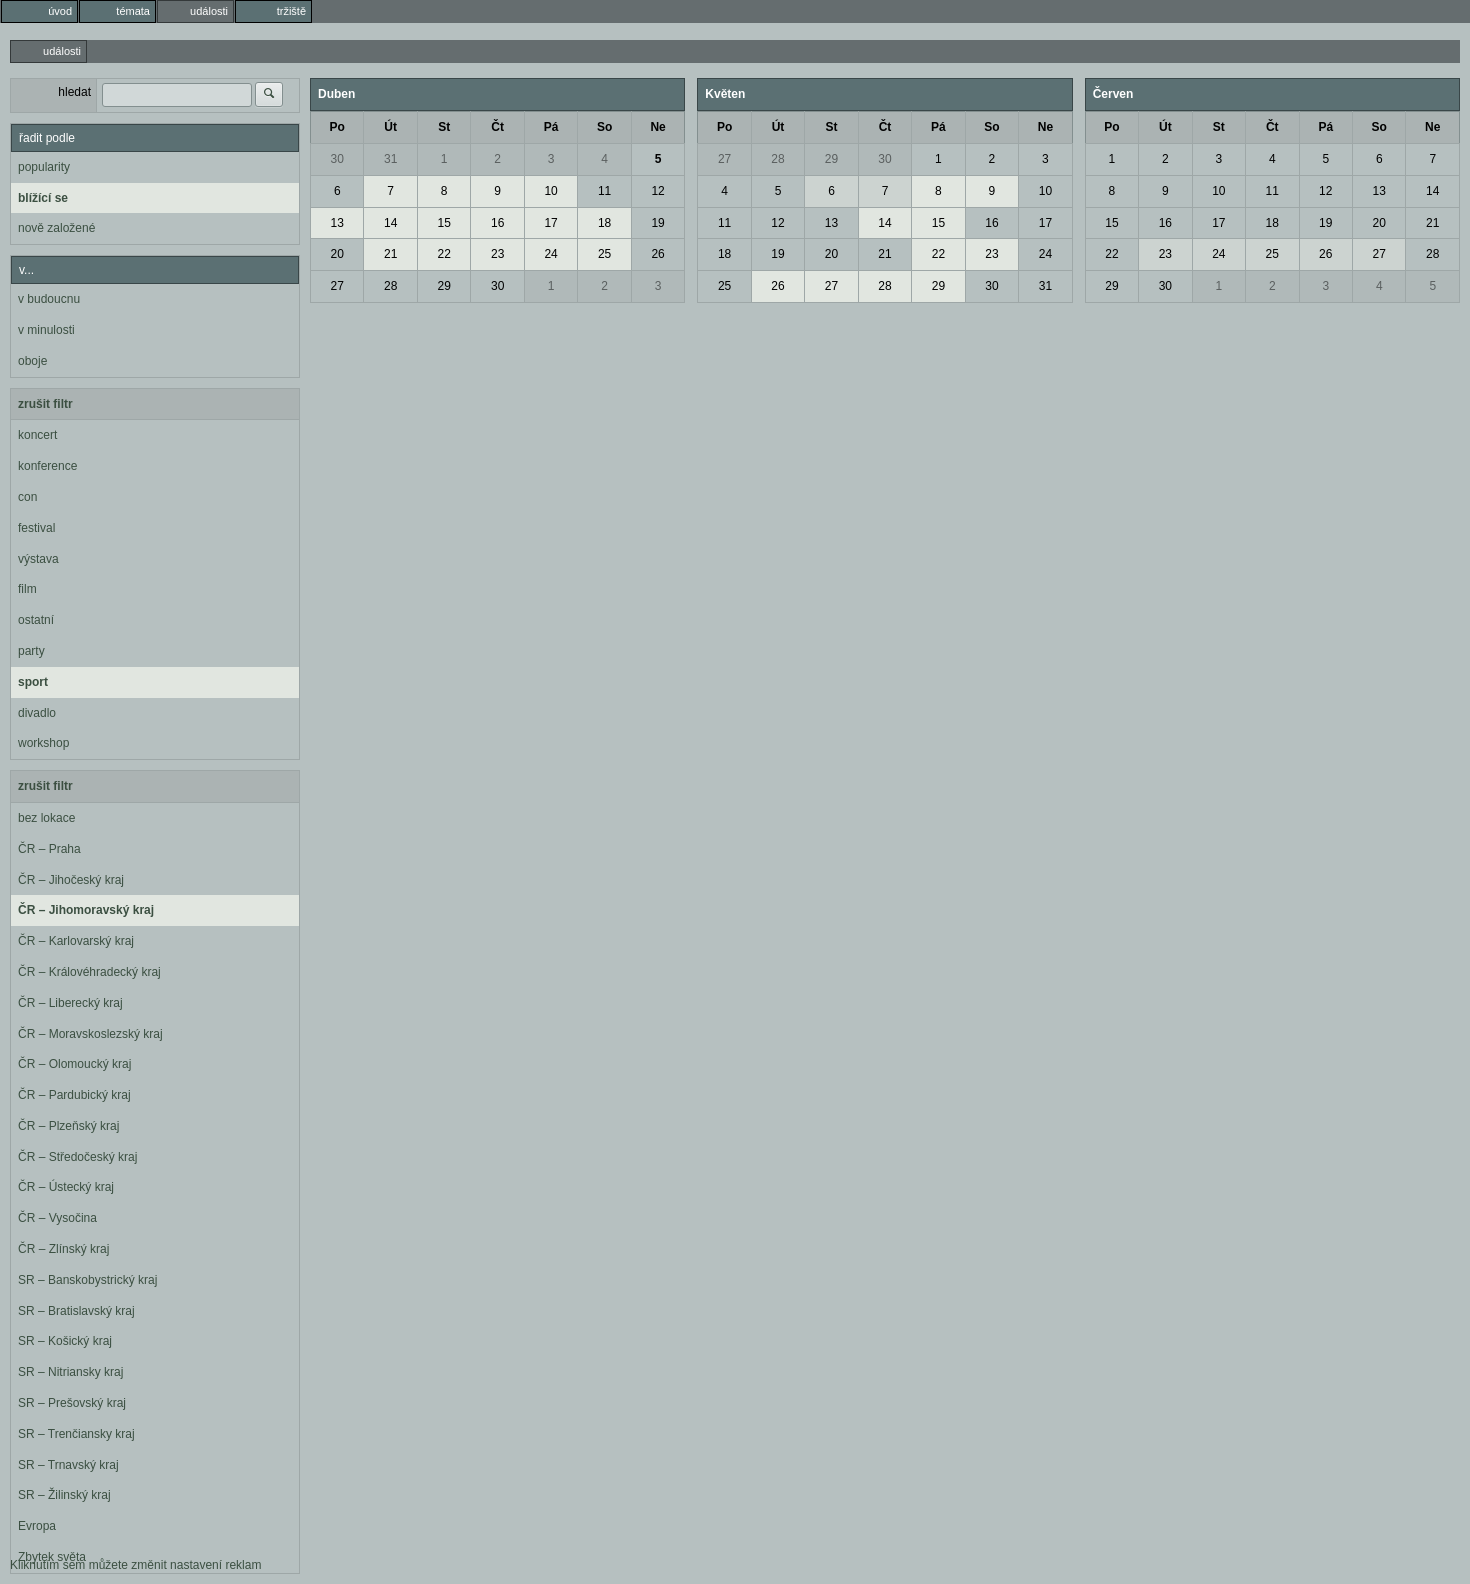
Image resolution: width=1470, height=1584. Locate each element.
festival (36, 528)
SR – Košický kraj (65, 1341)
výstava (38, 559)
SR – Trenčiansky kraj (76, 1434)
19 (657, 223)
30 (337, 159)
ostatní (36, 620)
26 (657, 254)
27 (337, 286)
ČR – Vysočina (57, 1218)
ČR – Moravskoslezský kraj (90, 1034)
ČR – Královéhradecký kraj (89, 972)
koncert (37, 435)
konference (47, 466)
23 (497, 254)
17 (550, 223)
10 (550, 191)
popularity (44, 167)
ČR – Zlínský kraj (63, 1249)
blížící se (43, 198)
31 (390, 159)
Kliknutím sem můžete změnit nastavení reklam (135, 1565)
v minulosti (46, 330)
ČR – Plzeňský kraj (68, 1126)
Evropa (37, 1526)
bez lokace (46, 818)
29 (443, 286)
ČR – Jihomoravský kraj (86, 910)
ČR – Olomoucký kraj (74, 1064)
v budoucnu (49, 299)
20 (337, 254)
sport (33, 682)
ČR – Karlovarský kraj (76, 941)
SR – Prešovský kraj (72, 1403)
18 (604, 223)
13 (337, 223)
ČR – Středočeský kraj (77, 1157)
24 (550, 254)
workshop (43, 743)
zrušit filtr (45, 404)
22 (443, 254)
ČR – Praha (49, 849)
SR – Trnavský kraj (68, 1465)
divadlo (37, 713)
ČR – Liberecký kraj (70, 1003)
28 (390, 286)
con (27, 497)
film (27, 589)
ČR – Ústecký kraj (66, 1187)
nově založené (56, 228)
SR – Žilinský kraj (64, 1495)
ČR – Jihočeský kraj (71, 880)
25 (604, 254)
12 (657, 191)
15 (443, 223)
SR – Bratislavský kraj (76, 1311)
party (31, 651)
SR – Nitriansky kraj (70, 1372)
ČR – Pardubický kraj (74, 1095)
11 (604, 191)
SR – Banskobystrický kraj (87, 1280)
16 (497, 223)
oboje (32, 361)
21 (390, 254)
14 (390, 223)
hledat (74, 92)
